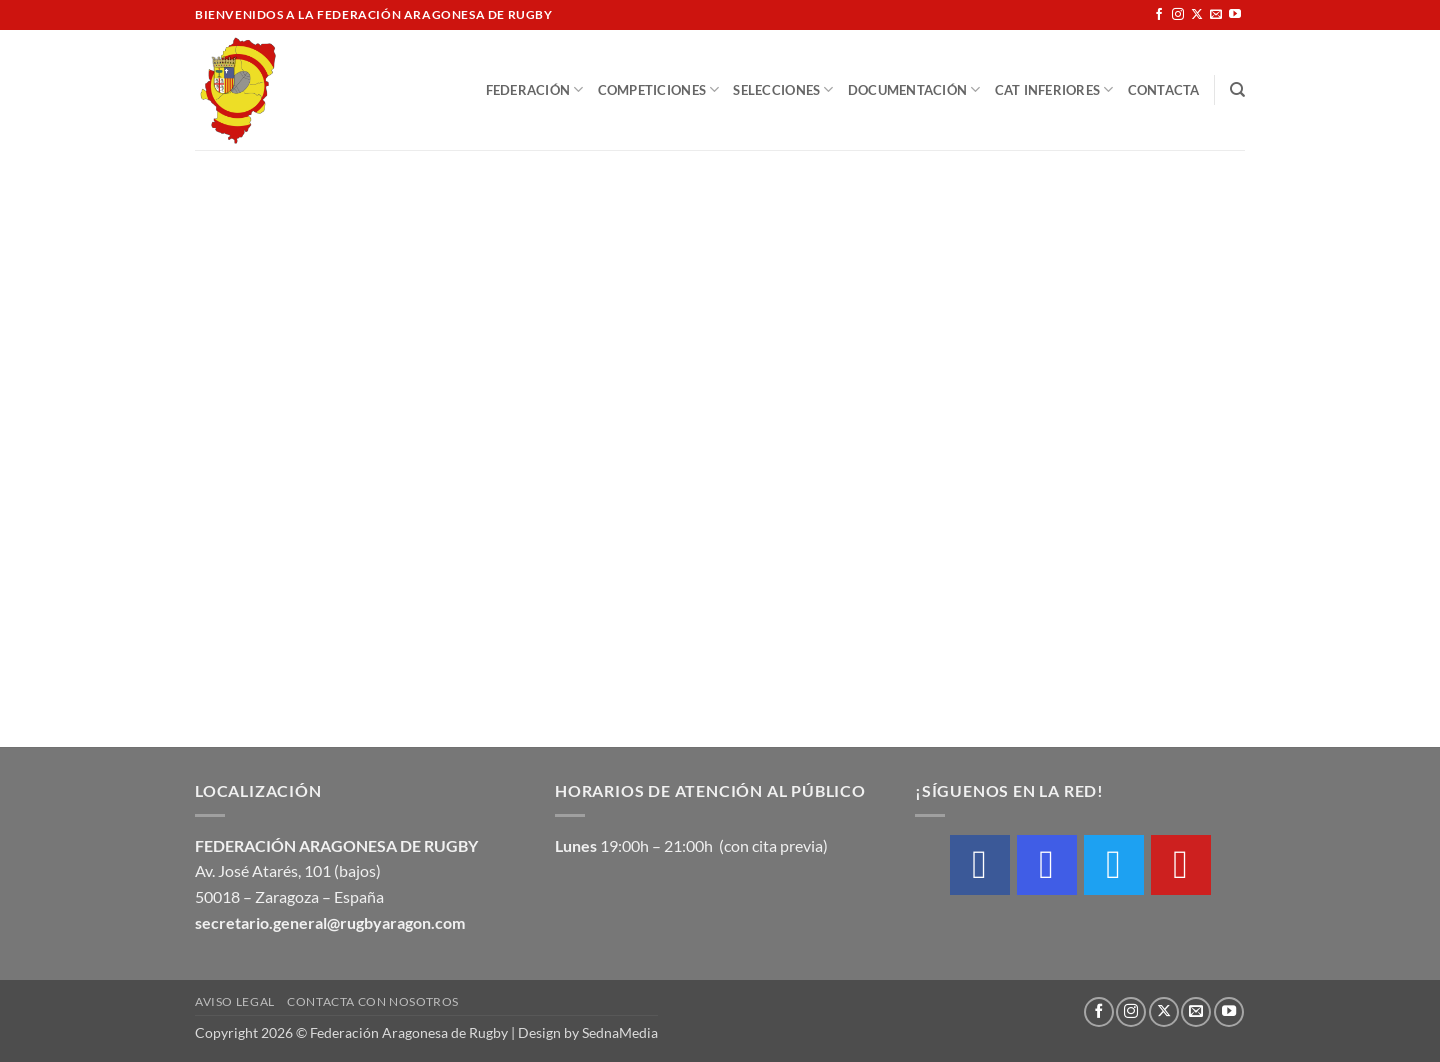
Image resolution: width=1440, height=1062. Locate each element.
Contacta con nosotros (373, 1001)
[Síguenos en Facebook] (1159, 15)
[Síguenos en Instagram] (1178, 15)
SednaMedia (620, 1032)
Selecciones (783, 89)
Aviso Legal (235, 1001)
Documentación (914, 89)
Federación (535, 89)
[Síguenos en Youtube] (1235, 15)
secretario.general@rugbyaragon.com (330, 922)
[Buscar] (1237, 90)
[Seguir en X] (1197, 15)
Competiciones (659, 89)
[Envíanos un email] (1216, 15)
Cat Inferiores (1054, 89)
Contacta (1164, 90)
